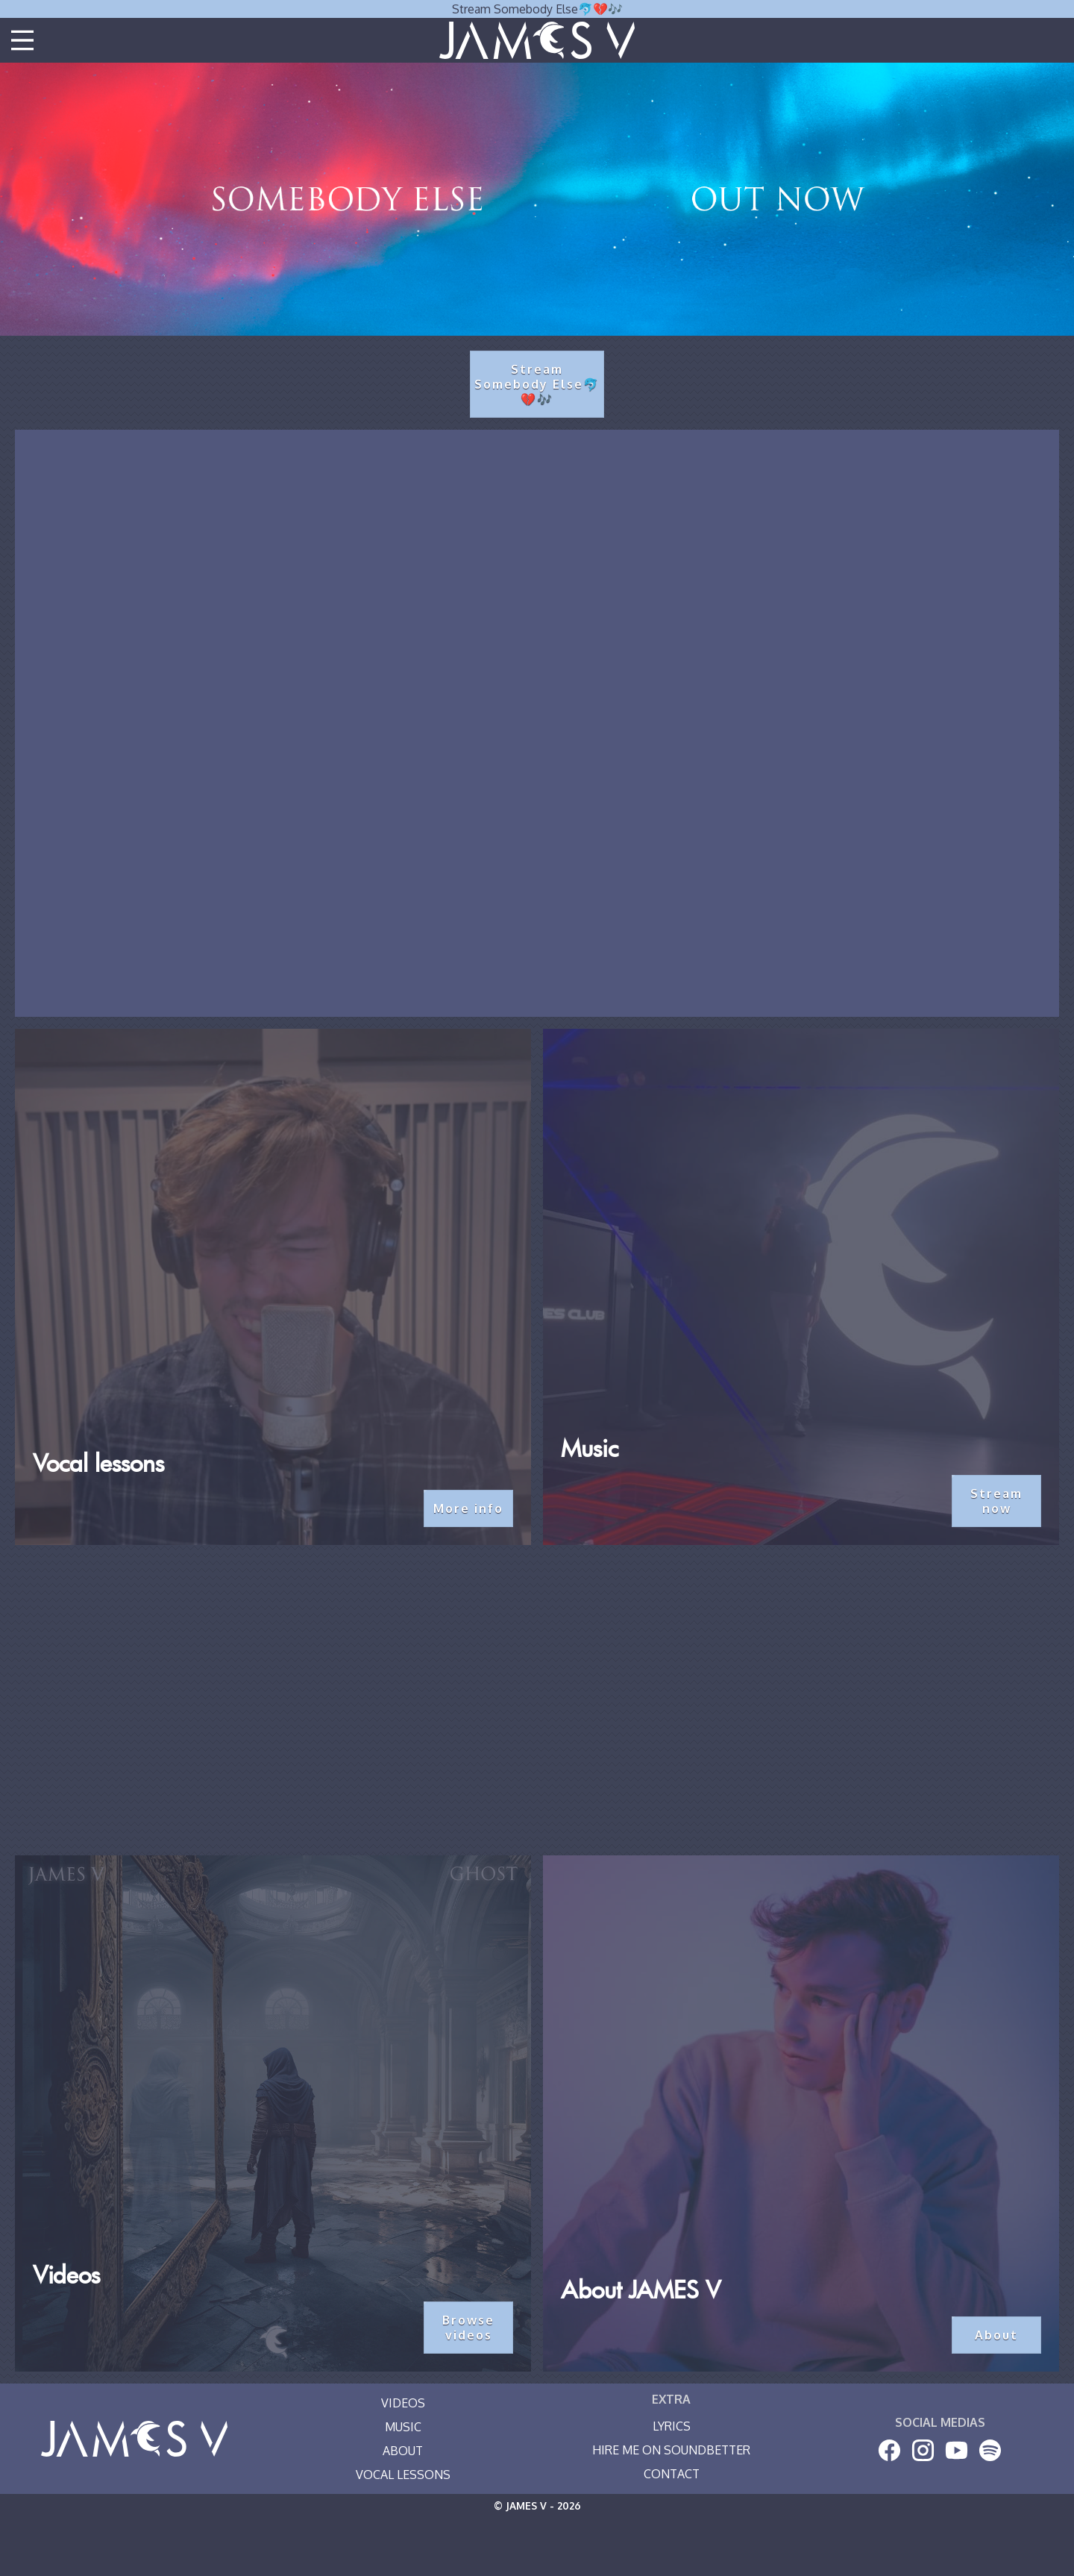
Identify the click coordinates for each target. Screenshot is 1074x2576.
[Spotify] (990, 2450)
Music (403, 2426)
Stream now (996, 1501)
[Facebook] (889, 2450)
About (996, 2335)
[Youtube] (956, 2450)
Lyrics (672, 2426)
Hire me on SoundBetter (671, 2449)
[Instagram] (923, 2450)
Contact (672, 2473)
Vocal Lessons (403, 2474)
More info (468, 1508)
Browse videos (468, 2327)
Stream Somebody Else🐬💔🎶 (537, 8)
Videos (403, 2402)
